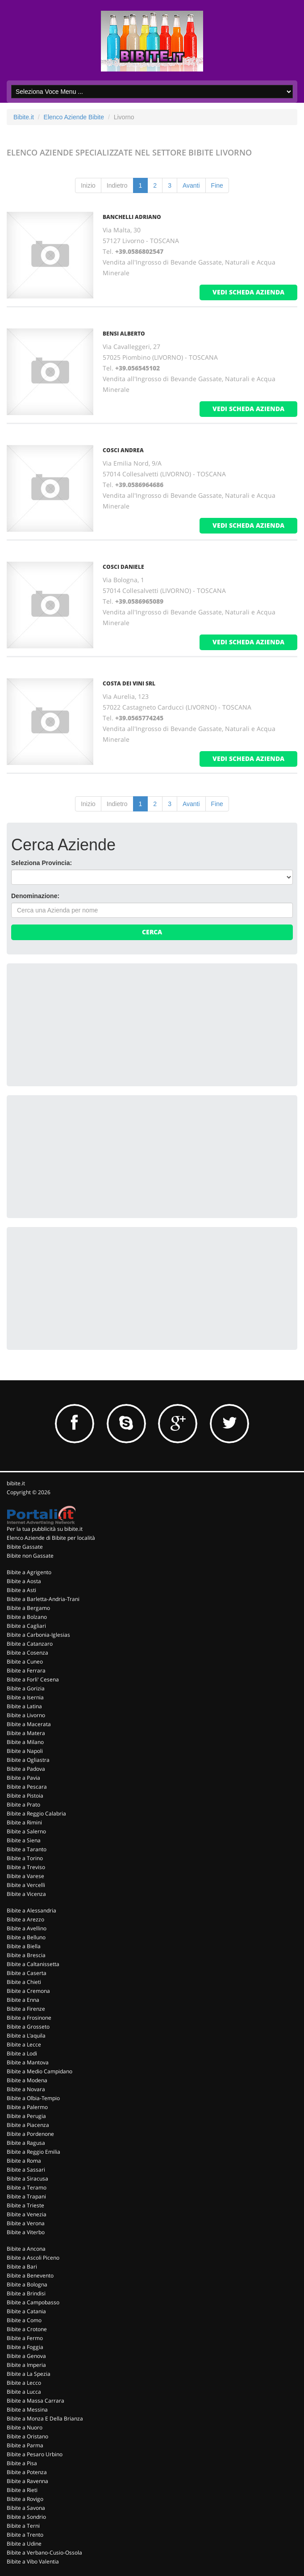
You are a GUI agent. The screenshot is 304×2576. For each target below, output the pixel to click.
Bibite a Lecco (24, 2383)
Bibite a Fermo (25, 2338)
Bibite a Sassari (26, 2169)
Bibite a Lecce (24, 2044)
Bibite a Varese (25, 1876)
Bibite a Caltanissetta (33, 1964)
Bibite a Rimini (24, 1822)
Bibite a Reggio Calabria (36, 1813)
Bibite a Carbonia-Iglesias (38, 1635)
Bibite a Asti (21, 1590)
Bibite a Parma (25, 2445)
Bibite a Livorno (26, 1715)
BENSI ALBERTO (124, 333)
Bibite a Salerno (26, 1831)
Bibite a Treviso (26, 1867)
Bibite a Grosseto (28, 2026)
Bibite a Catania (26, 2311)
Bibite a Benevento (30, 2275)
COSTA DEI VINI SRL (129, 683)
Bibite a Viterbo (26, 2232)
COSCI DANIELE (123, 567)
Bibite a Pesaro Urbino (34, 2454)
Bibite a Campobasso (33, 2302)
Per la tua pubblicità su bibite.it (45, 1529)
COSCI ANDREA (123, 450)
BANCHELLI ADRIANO (132, 217)
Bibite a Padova (26, 1769)
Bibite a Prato (23, 1804)
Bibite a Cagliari (26, 1626)
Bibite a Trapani (26, 2196)
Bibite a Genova (26, 2356)
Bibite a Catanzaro (30, 1643)
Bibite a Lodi (22, 2053)
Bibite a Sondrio (26, 2517)
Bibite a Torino (25, 1858)
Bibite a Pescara (27, 1786)
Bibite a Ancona (26, 2248)
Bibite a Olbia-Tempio (33, 2098)
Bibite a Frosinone (29, 2017)
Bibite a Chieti (24, 1982)
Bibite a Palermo (27, 2107)
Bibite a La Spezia (28, 2374)
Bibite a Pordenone (30, 2134)
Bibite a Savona (26, 2508)
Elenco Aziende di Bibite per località (51, 1538)
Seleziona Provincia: (41, 862)
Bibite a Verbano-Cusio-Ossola (44, 2552)
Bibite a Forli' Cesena (33, 1679)
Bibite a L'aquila (26, 2035)
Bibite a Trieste (25, 2205)
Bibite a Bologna (27, 2284)
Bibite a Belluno (26, 1937)
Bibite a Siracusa (27, 2178)
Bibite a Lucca (24, 2391)
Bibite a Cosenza (27, 1652)
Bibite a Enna (23, 2000)
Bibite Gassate (25, 1547)
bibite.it (16, 1483)
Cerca (152, 932)
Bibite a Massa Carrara (35, 2400)
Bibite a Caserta (26, 1973)
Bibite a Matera (26, 1733)
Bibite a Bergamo (28, 1608)
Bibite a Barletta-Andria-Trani (43, 1599)
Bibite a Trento (25, 2534)
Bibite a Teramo (26, 2187)
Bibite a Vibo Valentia (33, 2561)
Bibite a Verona (26, 2223)
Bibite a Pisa (22, 2463)
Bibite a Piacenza (28, 2125)
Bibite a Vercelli (26, 1885)
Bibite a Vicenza (26, 1894)
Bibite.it (23, 117)
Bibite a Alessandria (31, 1910)
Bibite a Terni (23, 2526)
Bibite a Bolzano (27, 1617)
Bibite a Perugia (26, 2116)
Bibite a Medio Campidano (39, 2071)
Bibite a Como (24, 2320)
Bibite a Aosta (24, 1581)
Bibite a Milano (25, 1742)
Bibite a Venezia (26, 2214)
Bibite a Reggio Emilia (33, 2152)
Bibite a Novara (26, 2089)
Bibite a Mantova (28, 2062)
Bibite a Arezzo (25, 1919)
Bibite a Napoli (25, 1751)
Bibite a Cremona (28, 1991)
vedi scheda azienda (248, 292)
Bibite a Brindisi (26, 2293)
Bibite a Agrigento (29, 1572)
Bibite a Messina (27, 2409)
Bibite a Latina (24, 1706)
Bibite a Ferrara (26, 1670)
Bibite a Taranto (26, 1849)
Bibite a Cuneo (25, 1661)
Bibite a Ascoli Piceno (33, 2257)
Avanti (191, 185)
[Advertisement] (78, 1024)
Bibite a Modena (27, 2080)
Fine (217, 185)
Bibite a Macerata (29, 1724)
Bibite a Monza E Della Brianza (45, 2418)
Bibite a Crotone (27, 2329)
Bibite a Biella (24, 1946)
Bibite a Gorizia (26, 1688)
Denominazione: (35, 895)
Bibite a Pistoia (25, 1795)
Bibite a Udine (24, 2543)
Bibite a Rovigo (25, 2499)
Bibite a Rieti (22, 2490)
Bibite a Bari (22, 2266)
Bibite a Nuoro (24, 2427)
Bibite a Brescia (26, 1955)
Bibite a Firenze (26, 2009)
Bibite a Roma (24, 2160)
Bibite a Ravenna (27, 2481)
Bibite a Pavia (23, 1778)
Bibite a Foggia (25, 2347)
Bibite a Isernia (25, 1697)
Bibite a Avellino (26, 1928)
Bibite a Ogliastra (28, 1760)
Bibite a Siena (24, 1840)
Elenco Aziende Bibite (74, 117)
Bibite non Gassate (30, 1555)
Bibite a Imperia (26, 2365)
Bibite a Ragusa (26, 2143)
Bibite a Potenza (27, 2472)
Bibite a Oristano (27, 2436)
